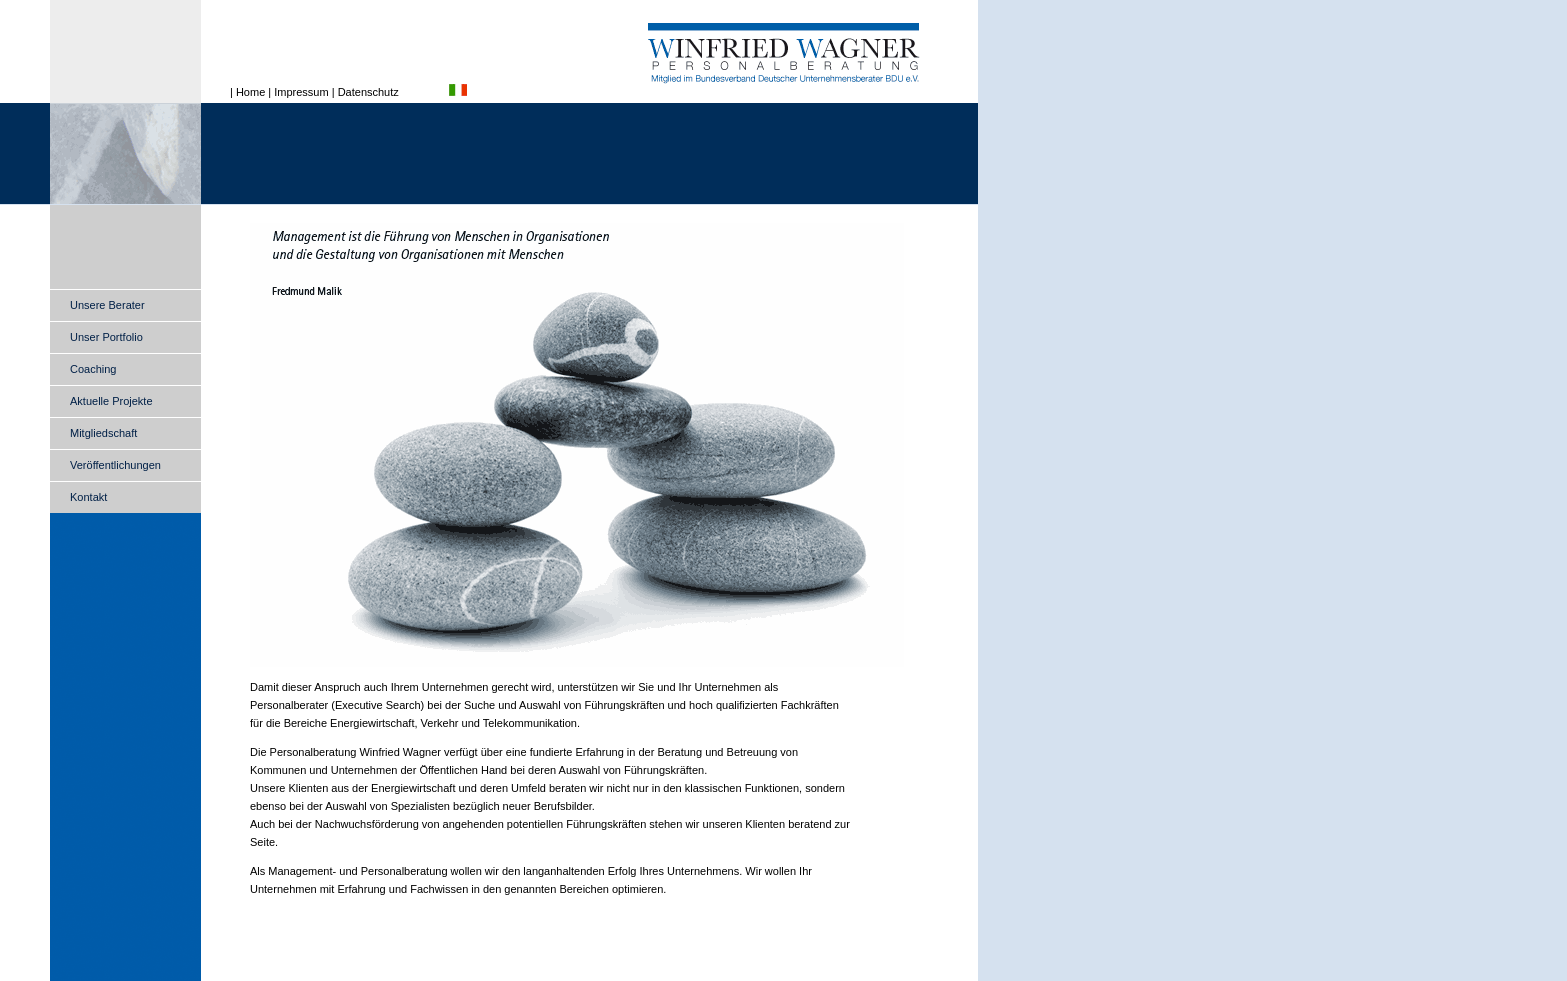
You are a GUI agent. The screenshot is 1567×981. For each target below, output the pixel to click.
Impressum (301, 92)
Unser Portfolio (106, 337)
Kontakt (88, 497)
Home (250, 92)
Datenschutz (368, 92)
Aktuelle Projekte (111, 401)
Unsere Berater (107, 305)
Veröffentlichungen (115, 465)
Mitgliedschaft (103, 433)
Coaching (93, 369)
